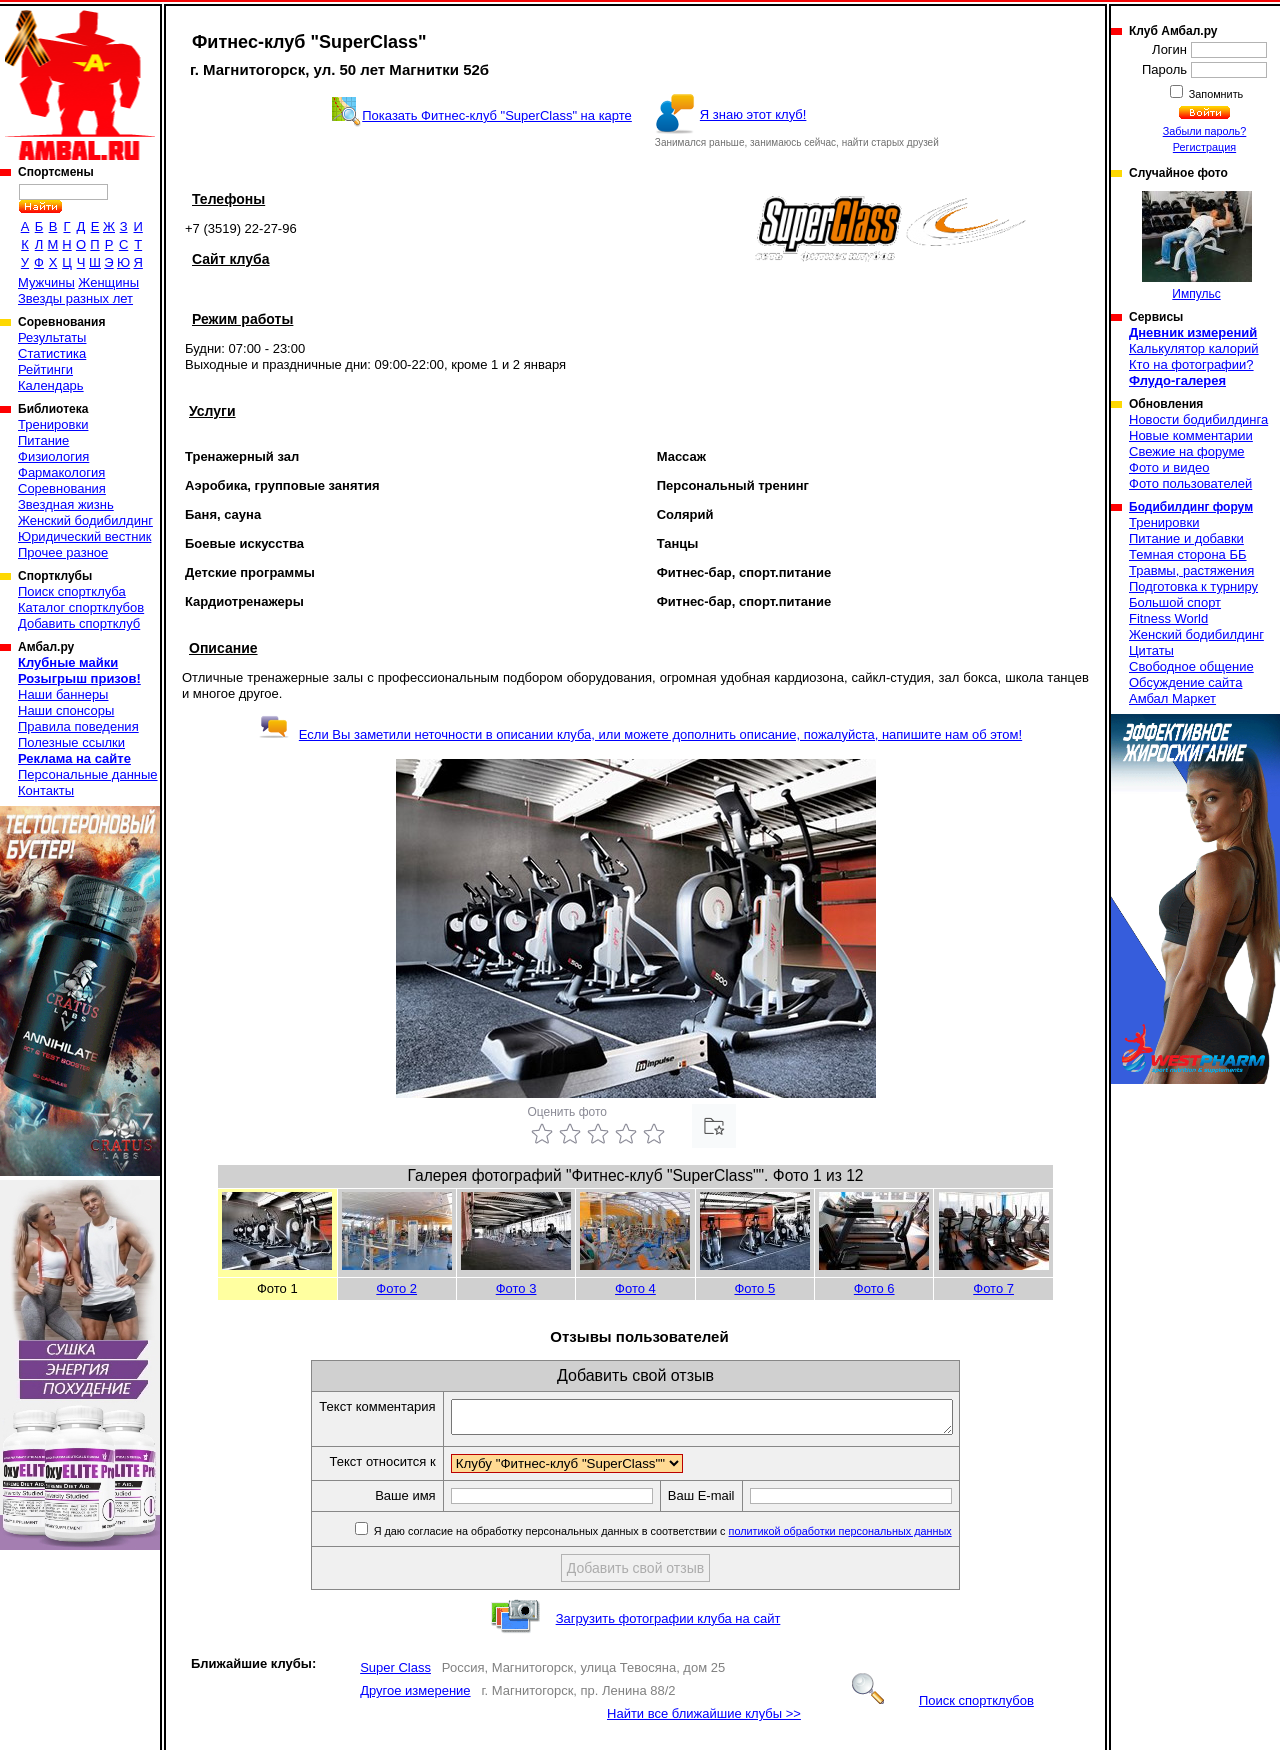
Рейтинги (45, 369)
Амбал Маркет (1172, 698)
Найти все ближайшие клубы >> (704, 1719)
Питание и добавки (1186, 538)
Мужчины (46, 282)
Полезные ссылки (71, 742)
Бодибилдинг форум (1191, 507)
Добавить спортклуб (79, 623)
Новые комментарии (1191, 435)
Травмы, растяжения (1191, 570)
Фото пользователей (1190, 483)
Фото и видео (1169, 467)
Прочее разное (63, 552)
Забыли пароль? (1205, 131)
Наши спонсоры (66, 710)
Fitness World (1168, 618)
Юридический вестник (84, 536)
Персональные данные (88, 774)
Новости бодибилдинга (1198, 419)
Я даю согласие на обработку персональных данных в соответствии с (691, 1537)
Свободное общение (1191, 666)
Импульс (1197, 246)
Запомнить (1215, 94)
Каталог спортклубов (81, 607)
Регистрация (1204, 147)
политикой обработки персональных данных (870, 1537)
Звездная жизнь (66, 504)
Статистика (52, 353)
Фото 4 (635, 1288)
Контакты (46, 790)
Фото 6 (874, 1288)
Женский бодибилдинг (85, 520)
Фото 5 (754, 1288)
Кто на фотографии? (1191, 364)
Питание (43, 440)
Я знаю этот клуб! (753, 114)
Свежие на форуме (1187, 451)
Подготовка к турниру (1193, 586)
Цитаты (1151, 650)
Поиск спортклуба (72, 591)
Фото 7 (993, 1288)
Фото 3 (516, 1288)
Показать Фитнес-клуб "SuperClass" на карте (497, 115)
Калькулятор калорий (1194, 348)
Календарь (51, 385)
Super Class (395, 1673)
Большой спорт (1175, 602)
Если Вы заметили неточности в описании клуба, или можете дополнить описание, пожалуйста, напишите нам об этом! (640, 734)
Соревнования (62, 488)
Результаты (52, 337)
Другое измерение (415, 1696)
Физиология (53, 456)
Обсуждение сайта (1185, 682)
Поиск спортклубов (943, 1706)
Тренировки (53, 424)
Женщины (108, 282)
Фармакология (61, 472)
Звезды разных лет (75, 298)
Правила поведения (78, 726)
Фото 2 (396, 1288)
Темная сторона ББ (1188, 554)
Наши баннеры (63, 694)
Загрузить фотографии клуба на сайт (668, 1624)
